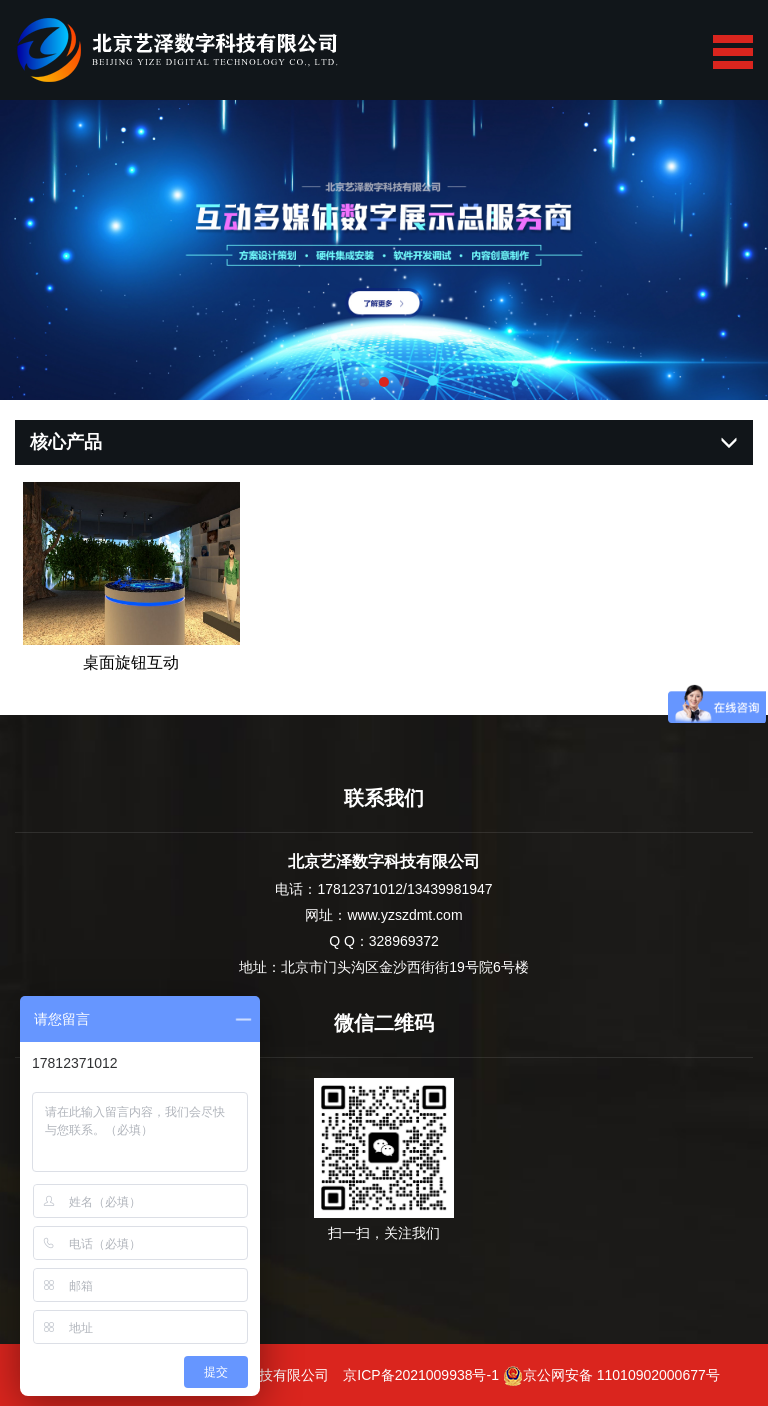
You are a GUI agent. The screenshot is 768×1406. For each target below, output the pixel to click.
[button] (364, 382)
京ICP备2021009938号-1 (421, 1375)
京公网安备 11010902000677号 (611, 1375)
